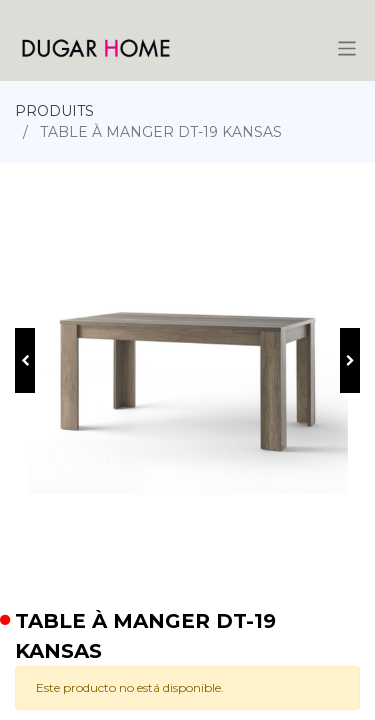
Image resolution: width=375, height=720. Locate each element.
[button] (25, 360)
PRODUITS (54, 111)
